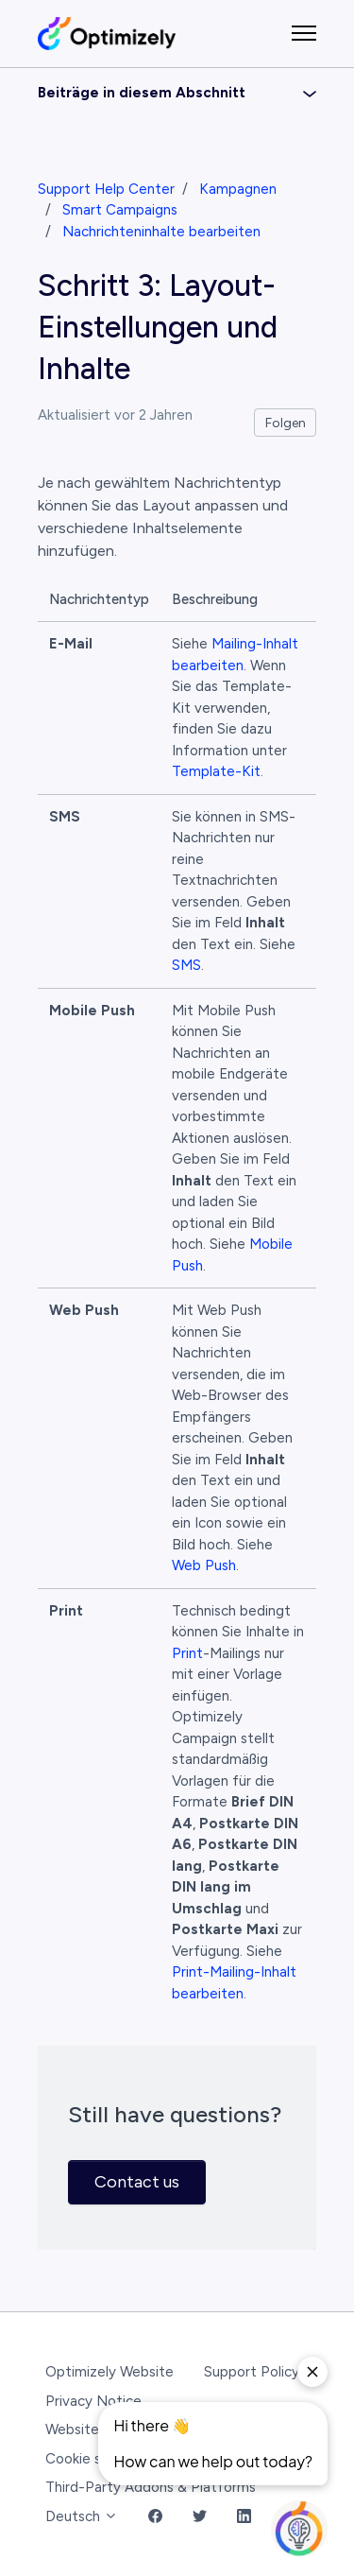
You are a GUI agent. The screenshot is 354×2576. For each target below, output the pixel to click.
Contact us (136, 2181)
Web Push (204, 1565)
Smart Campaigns (119, 209)
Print (187, 1653)
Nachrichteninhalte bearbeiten (161, 231)
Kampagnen (238, 189)
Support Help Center (106, 189)
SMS (186, 965)
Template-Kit (216, 771)
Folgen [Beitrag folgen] (285, 423)
